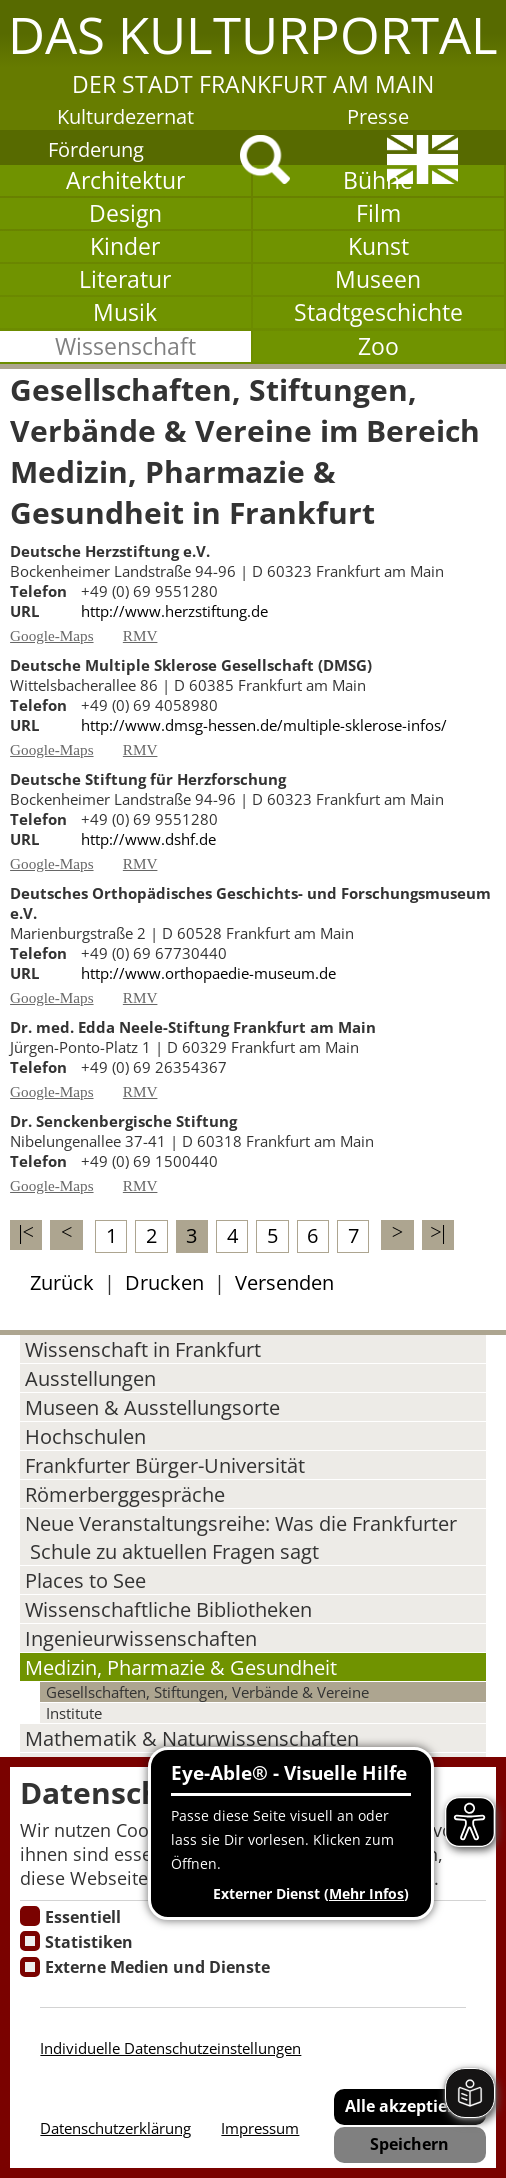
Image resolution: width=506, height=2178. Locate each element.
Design (125, 213)
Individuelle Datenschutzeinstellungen (170, 2048)
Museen (378, 279)
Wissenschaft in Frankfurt (143, 1349)
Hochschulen (85, 1436)
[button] (253, 50)
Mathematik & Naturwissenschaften (192, 1738)
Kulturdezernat (125, 116)
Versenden (284, 1282)
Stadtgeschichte (378, 312)
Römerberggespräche (125, 1494)
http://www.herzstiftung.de (174, 611)
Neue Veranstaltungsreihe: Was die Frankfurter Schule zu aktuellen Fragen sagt (241, 1537)
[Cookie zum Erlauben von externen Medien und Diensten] (30, 1967)
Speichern (409, 2144)
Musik (125, 312)
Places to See (85, 1580)
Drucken (164, 1282)
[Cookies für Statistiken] (30, 1941)
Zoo (378, 346)
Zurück (62, 1282)
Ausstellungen (90, 1378)
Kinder (125, 246)
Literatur (125, 279)
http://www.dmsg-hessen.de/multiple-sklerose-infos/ (264, 725)
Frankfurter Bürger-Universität (165, 1465)
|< (26, 1232)
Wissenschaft (125, 346)
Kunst (378, 246)
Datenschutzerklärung (115, 2128)
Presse (378, 116)
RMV (140, 635)
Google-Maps (51, 635)
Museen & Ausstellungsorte (152, 1407)
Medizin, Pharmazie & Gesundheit (181, 1667)
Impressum (260, 2128)
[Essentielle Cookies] (30, 1916)
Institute (74, 1713)
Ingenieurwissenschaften (141, 1638)
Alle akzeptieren (409, 2106)
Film (378, 213)
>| (437, 1232)
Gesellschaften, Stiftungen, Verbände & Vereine (207, 1692)
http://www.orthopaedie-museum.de (208, 973)
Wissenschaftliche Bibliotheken (168, 1609)
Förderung (96, 149)
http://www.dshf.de (148, 839)
